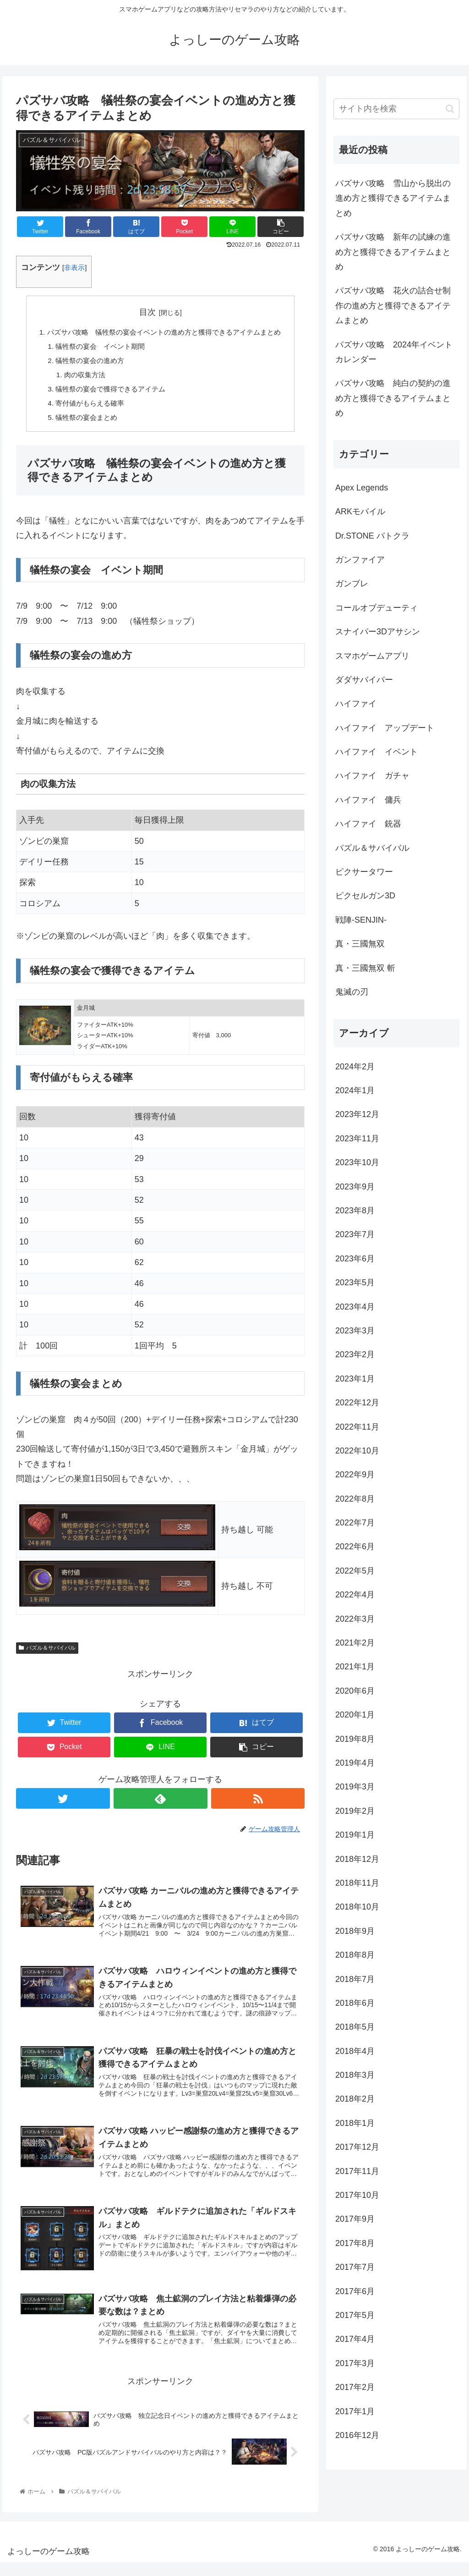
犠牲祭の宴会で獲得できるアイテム (107, 392)
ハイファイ (355, 703)
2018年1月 (355, 2123)
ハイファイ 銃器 (368, 823)
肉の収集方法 (79, 377)
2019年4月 (355, 1762)
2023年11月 (357, 1138)
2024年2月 (355, 1066)
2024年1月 (355, 1090)
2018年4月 (355, 2051)
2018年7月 (355, 1979)
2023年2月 (355, 1354)
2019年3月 (355, 1786)
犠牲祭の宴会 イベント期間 (96, 347)
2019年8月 (355, 1739)
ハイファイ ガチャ (372, 775)
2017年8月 (355, 2243)
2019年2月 (355, 1811)
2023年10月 (357, 1162)
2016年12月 (357, 2435)
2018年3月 (355, 2075)
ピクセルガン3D (365, 895)
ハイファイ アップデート (384, 727)
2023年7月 (355, 1234)
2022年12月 (357, 1402)
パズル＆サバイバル (47, 1652)
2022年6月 (355, 1546)
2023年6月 (355, 1258)
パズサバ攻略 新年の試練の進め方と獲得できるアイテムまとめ (393, 251)
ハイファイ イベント (376, 751)
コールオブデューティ (376, 607)
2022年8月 (355, 1498)
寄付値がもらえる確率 (85, 407)
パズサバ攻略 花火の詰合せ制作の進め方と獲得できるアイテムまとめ (393, 305)
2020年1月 (355, 1714)
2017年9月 (355, 2219)
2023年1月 (355, 1378)
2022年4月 (355, 1594)
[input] (396, 109)
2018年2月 (355, 2098)
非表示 (74, 267)
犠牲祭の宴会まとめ (82, 422)
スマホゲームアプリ (372, 656)
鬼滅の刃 (351, 991)
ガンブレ (351, 583)
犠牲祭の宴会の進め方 (85, 362)
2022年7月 (355, 1522)
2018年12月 (357, 1859)
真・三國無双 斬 (365, 968)
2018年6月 (355, 2003)
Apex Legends (361, 487)
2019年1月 (355, 1834)
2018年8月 (355, 1955)
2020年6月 (355, 1690)
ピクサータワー (364, 871)
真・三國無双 (360, 943)
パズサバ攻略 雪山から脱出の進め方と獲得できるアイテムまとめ (393, 198)
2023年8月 (355, 1210)
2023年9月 (355, 1186)
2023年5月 (355, 1282)
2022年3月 (355, 1619)
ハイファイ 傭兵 (368, 799)
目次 (147, 312)
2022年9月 (355, 1474)
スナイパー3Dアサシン (377, 631)
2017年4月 (355, 2339)
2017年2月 (355, 2387)
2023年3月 (355, 1330)
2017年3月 (355, 2363)
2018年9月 (355, 1931)
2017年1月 (355, 2411)
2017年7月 (355, 2267)
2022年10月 (357, 1450)
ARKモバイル (360, 511)
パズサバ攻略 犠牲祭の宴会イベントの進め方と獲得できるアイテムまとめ (164, 333)
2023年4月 (355, 1306)
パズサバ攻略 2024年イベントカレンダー (394, 352)
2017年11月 (357, 2171)
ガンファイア (360, 559)
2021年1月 (355, 1666)
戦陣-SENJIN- (361, 920)
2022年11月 (357, 1426)
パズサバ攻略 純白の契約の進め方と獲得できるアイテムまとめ (393, 398)
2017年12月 (357, 2147)
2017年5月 (355, 2315)
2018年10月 (357, 1906)
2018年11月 (357, 1883)
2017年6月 (355, 2291)
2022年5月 (355, 1570)
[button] (280, 226)
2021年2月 (355, 1642)
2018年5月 (355, 2026)
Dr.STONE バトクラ (372, 535)
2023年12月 (357, 1114)
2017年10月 (357, 2195)
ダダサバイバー (364, 679)
